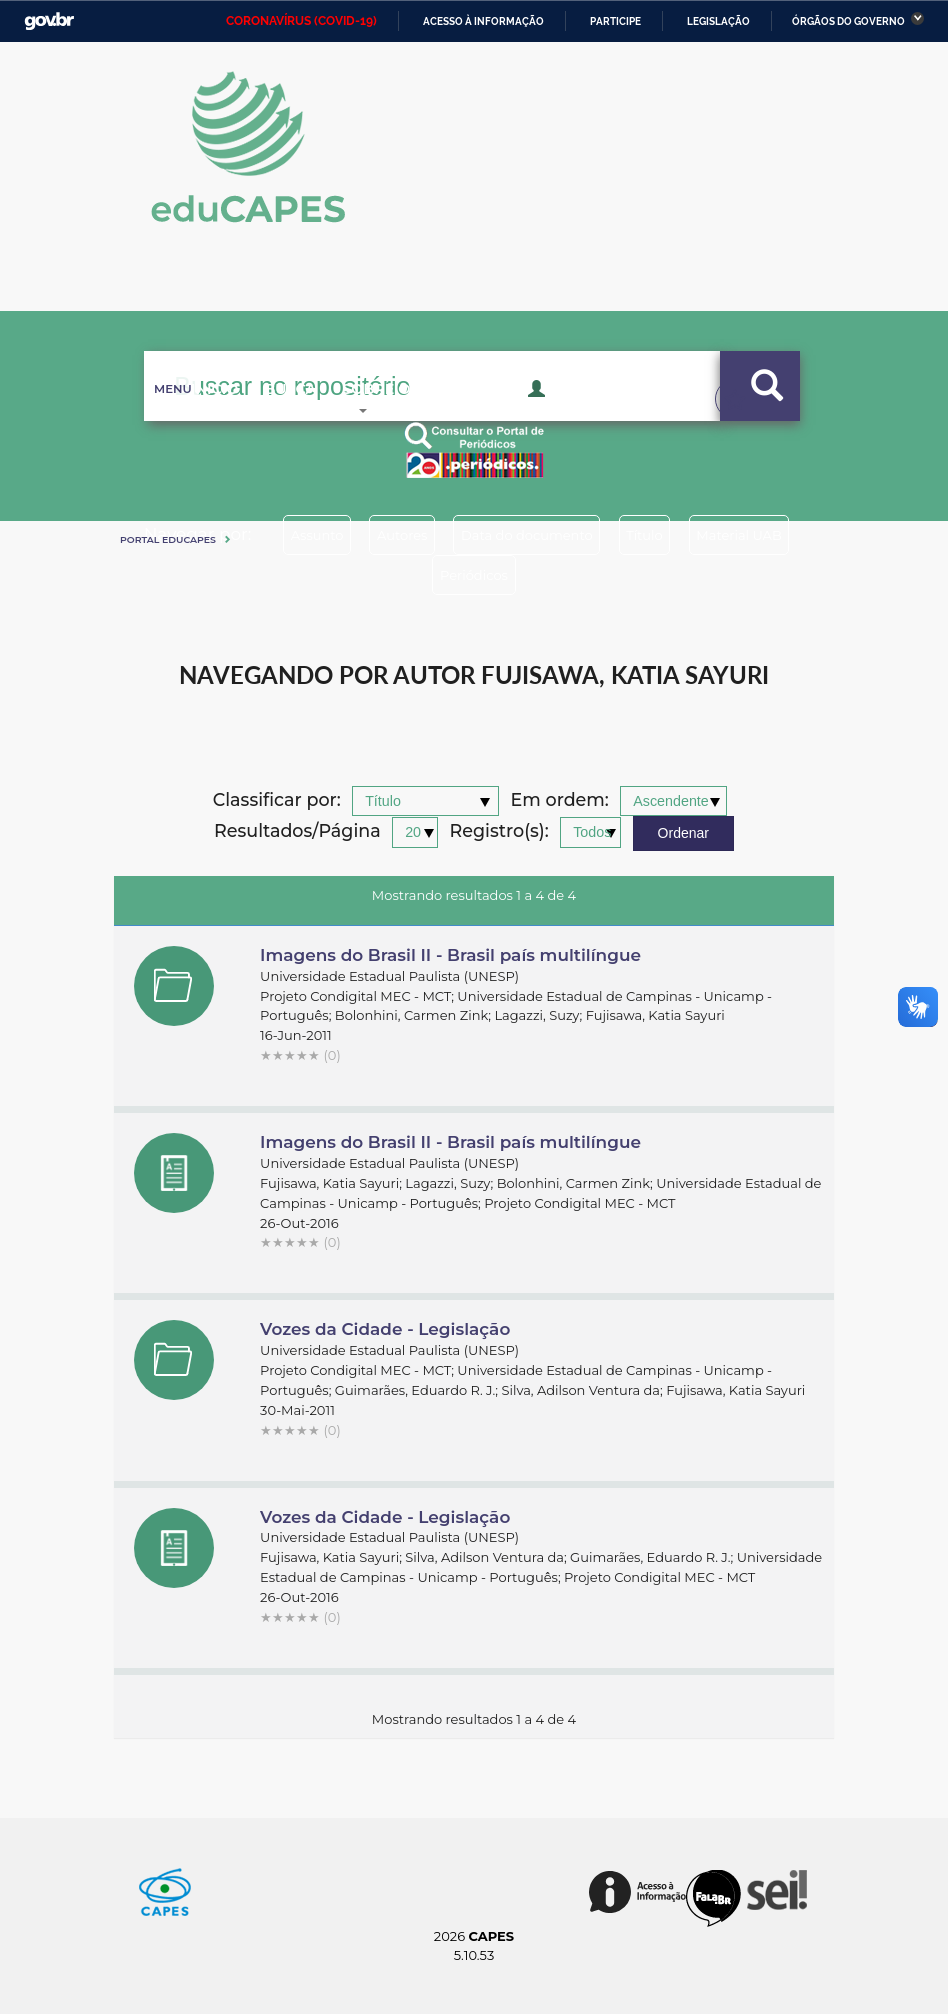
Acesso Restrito (604, 418)
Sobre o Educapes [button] (430, 420)
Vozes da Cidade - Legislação (385, 1329)
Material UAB (409, 575)
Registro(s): (499, 831)
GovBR (49, 21)
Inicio (189, 420)
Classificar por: (277, 800)
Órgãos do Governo (848, 21)
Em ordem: (560, 800)
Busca (281, 420)
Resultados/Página (297, 831)
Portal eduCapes (168, 539)
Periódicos (547, 575)
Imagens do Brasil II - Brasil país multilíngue (450, 955)
